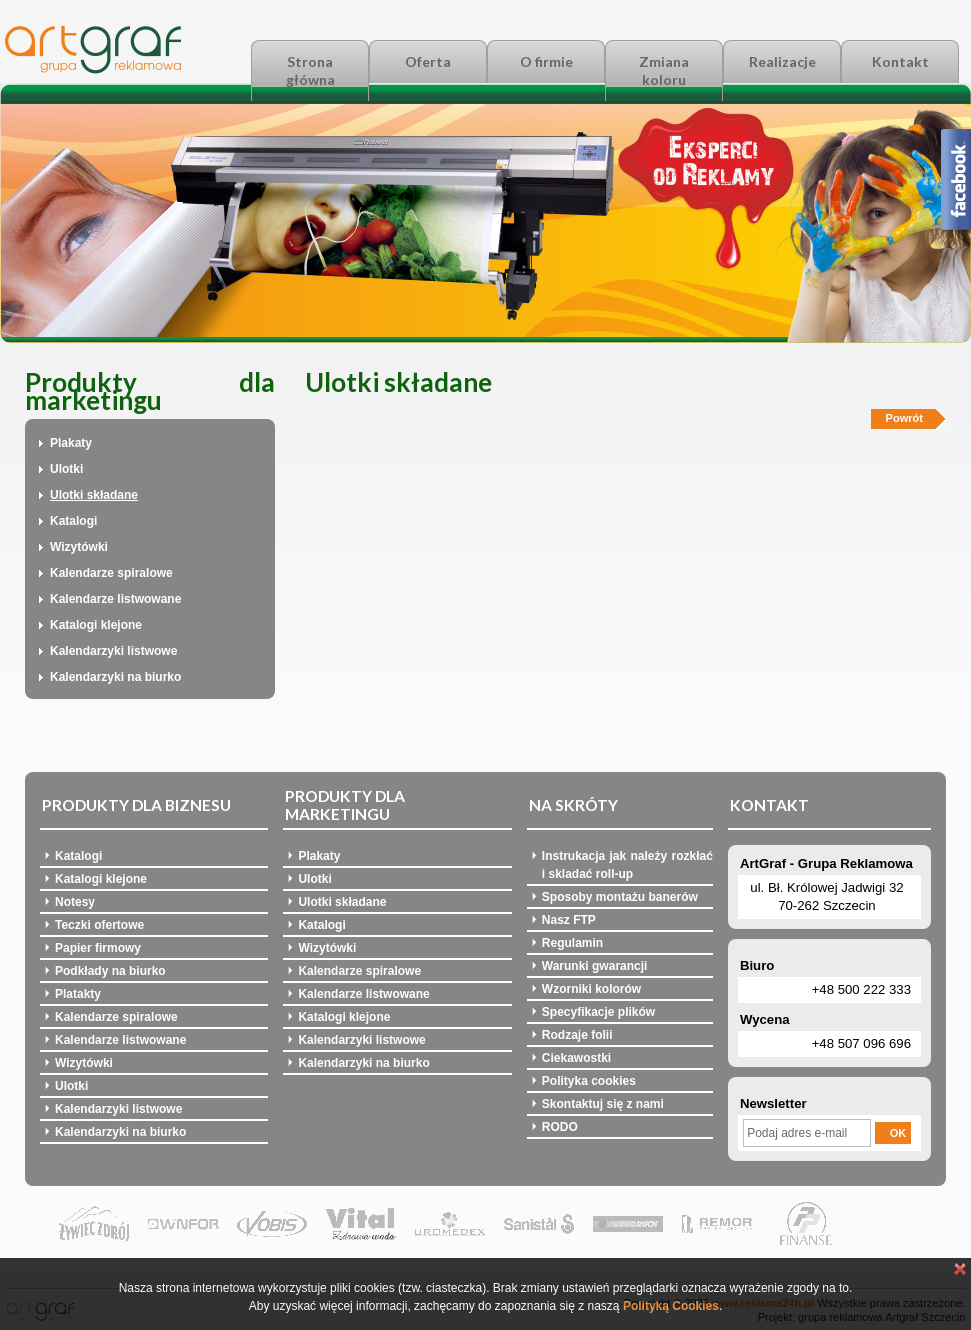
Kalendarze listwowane (115, 599)
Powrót (904, 418)
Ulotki (66, 469)
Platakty (78, 994)
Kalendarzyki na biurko (115, 677)
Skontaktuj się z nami (603, 1104)
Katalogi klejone (96, 625)
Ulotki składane (94, 495)
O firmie (546, 61)
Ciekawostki (576, 1058)
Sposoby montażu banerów (620, 897)
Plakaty (71, 443)
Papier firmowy (98, 948)
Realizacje (782, 61)
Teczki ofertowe (99, 925)
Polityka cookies (589, 1081)
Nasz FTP (569, 920)
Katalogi (73, 521)
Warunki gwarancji (595, 966)
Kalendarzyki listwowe (113, 651)
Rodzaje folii (577, 1035)
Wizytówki (79, 547)
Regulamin (572, 943)
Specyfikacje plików (598, 1012)
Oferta (428, 61)
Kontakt (900, 61)
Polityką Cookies (671, 1306)
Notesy (75, 902)
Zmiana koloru (664, 70)
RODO (560, 1127)
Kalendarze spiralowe (111, 573)
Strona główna (310, 70)
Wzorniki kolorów (591, 989)
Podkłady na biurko (110, 971)
